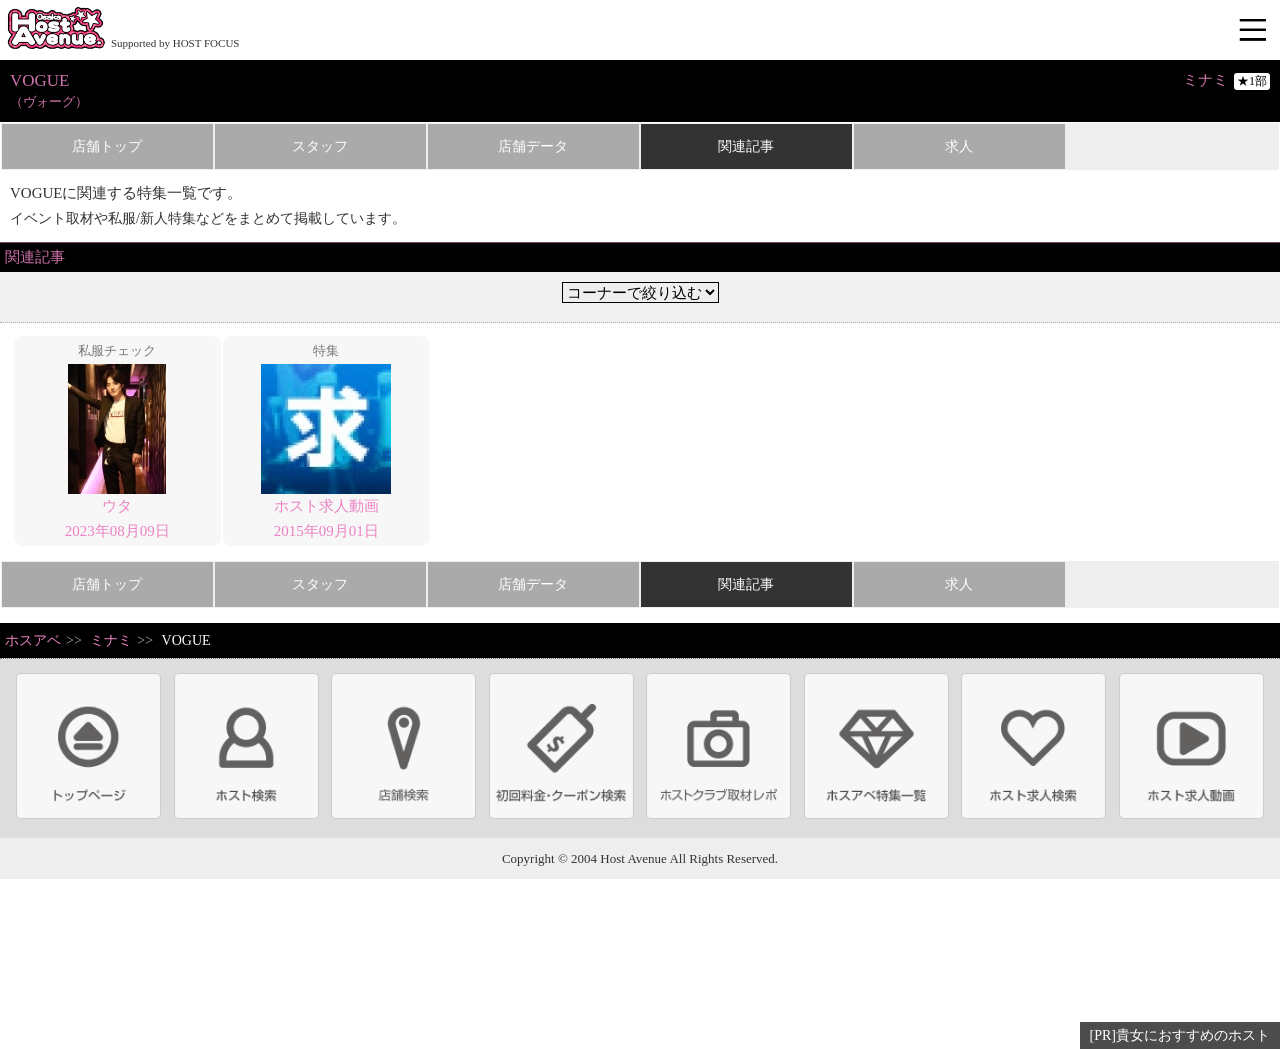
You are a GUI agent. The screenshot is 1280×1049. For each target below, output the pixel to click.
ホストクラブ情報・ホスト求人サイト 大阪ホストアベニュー (56, 30)
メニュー (1255, 31)
